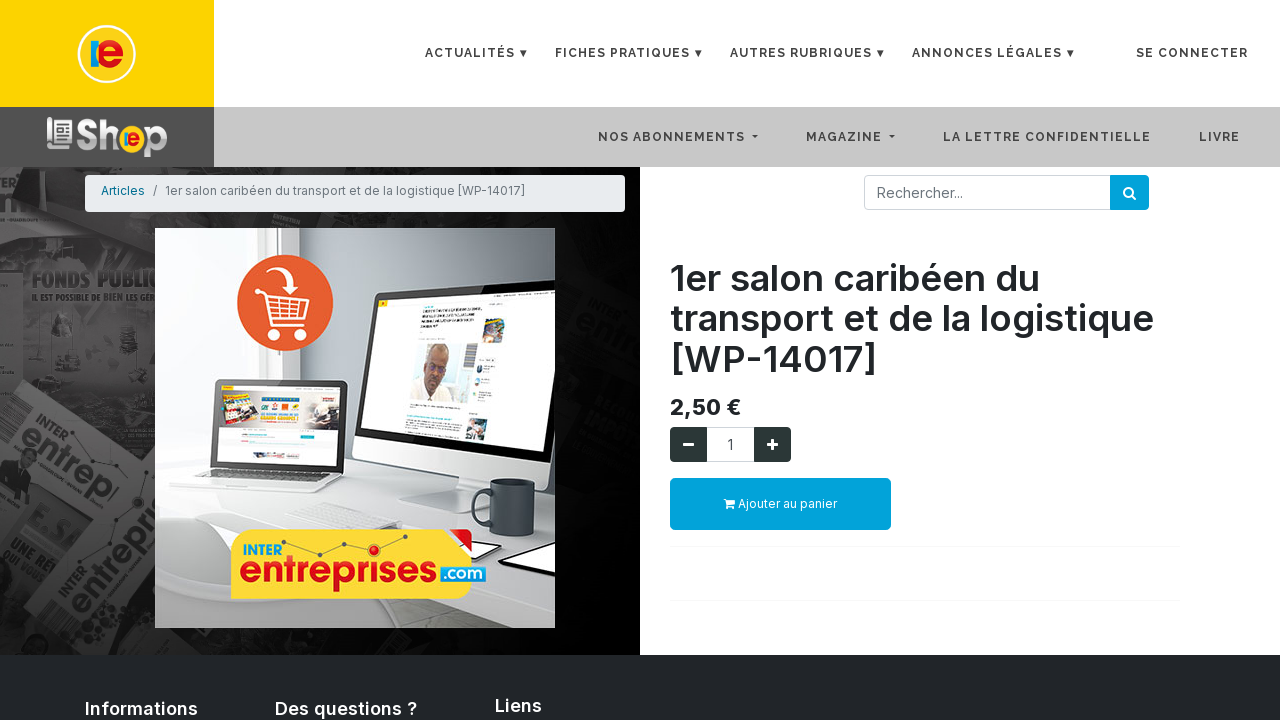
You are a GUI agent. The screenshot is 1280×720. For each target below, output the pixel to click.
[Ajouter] (772, 444)
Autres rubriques (801, 53)
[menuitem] (1063, 137)
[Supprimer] (688, 444)
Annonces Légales (987, 53)
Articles (123, 190)
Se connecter (1192, 53)
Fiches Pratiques (622, 53)
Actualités (470, 53)
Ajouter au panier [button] (780, 503)
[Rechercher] (1129, 192)
